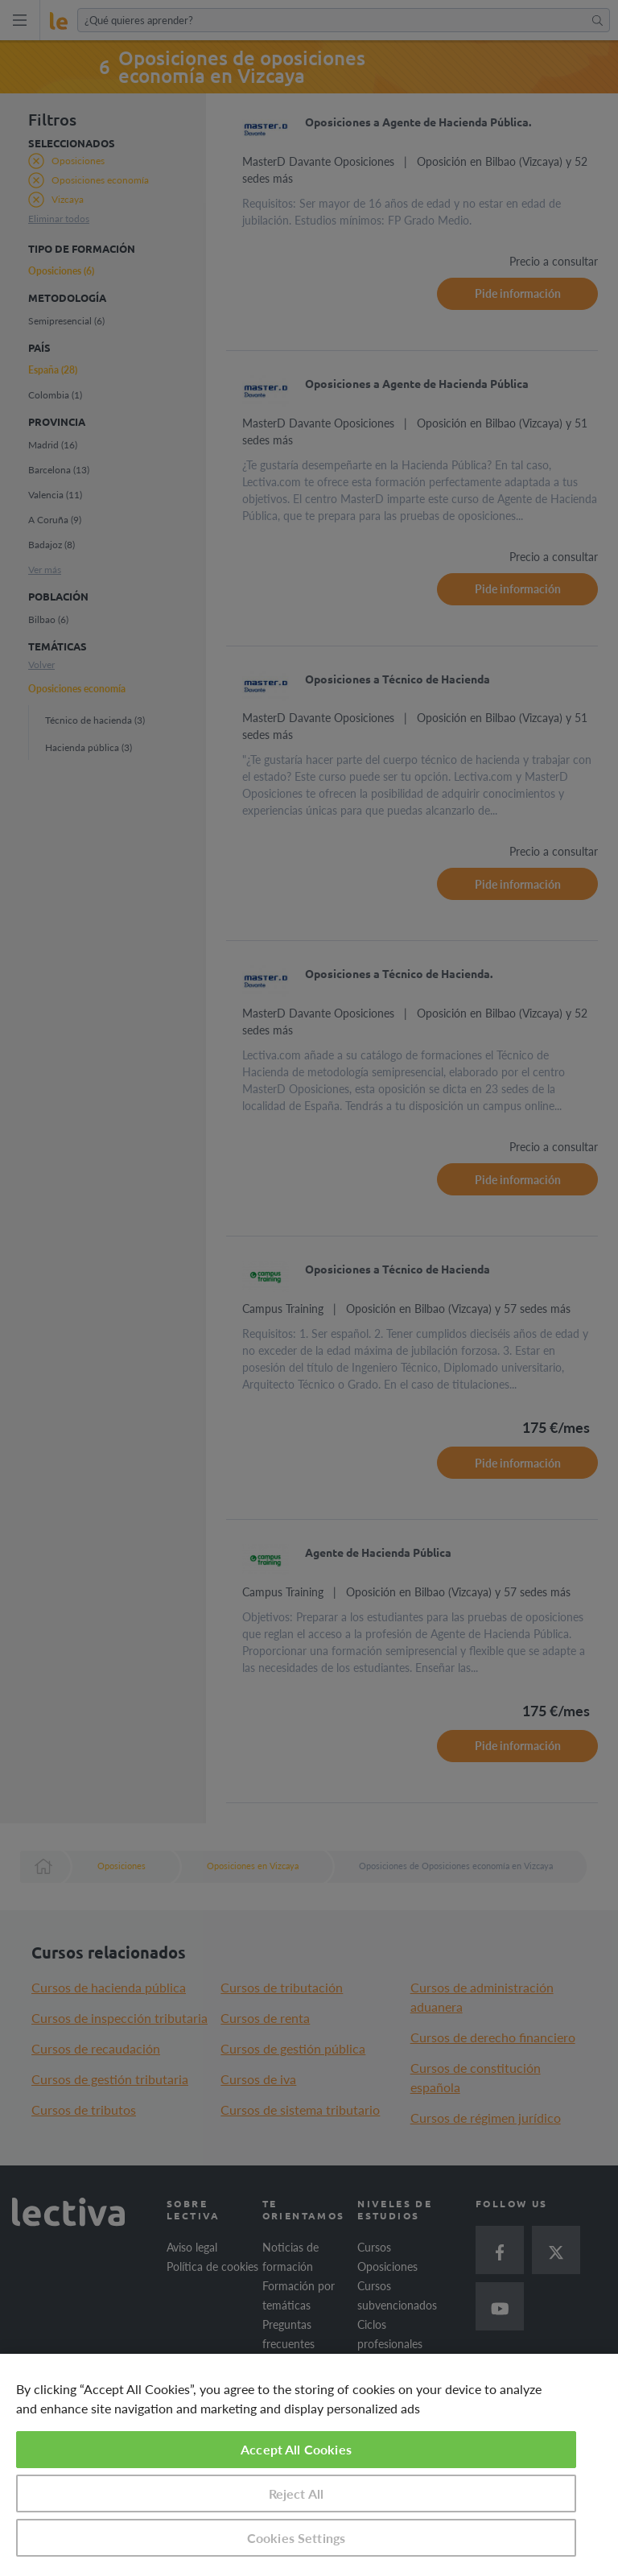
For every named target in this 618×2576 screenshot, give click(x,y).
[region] (309, 2465)
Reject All (296, 2493)
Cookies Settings (296, 2537)
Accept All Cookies (296, 2449)
